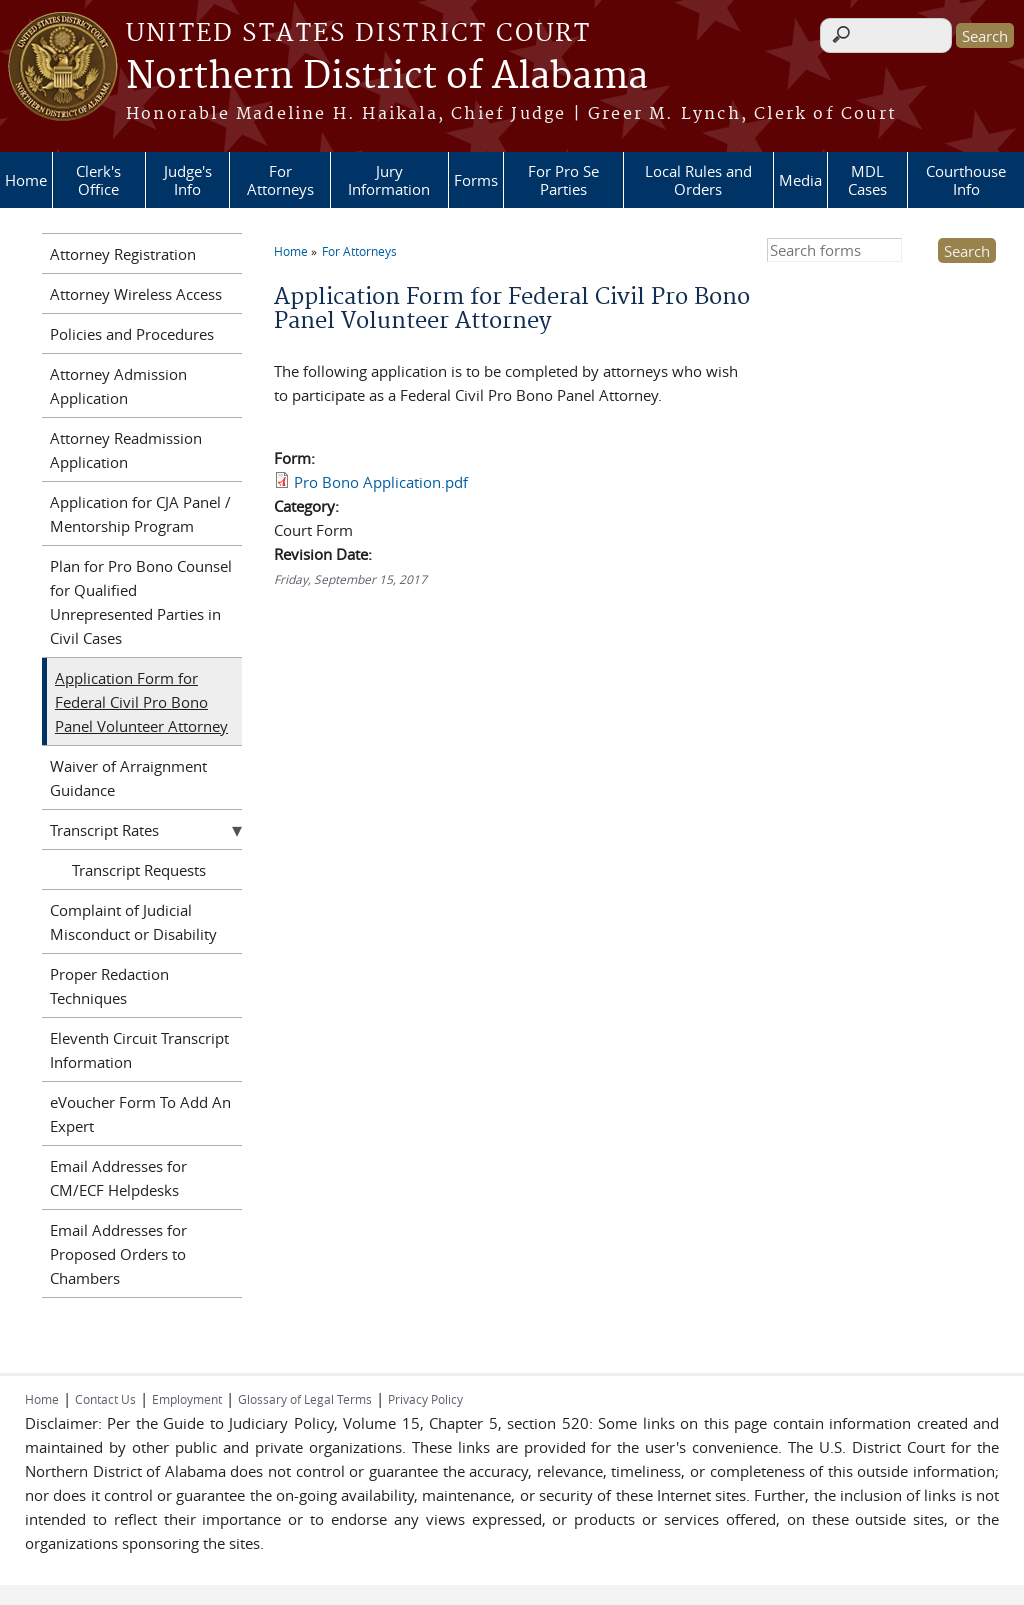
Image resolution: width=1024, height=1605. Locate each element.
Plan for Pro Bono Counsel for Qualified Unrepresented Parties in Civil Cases (141, 602)
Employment (187, 1399)
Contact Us (105, 1399)
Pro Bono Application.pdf (381, 482)
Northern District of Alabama (387, 77)
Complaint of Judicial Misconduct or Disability (133, 922)
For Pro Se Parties (563, 180)
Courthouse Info (966, 180)
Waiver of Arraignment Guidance (128, 778)
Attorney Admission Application (118, 386)
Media (800, 180)
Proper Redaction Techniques (109, 986)
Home (26, 180)
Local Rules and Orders (698, 180)
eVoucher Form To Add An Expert (140, 1114)
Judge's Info (188, 180)
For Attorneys (280, 180)
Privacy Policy (425, 1399)
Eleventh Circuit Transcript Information (139, 1050)
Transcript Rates (104, 830)
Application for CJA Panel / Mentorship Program (140, 514)
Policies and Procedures (132, 334)
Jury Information (389, 180)
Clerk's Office (98, 180)
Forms (476, 180)
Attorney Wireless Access (136, 294)
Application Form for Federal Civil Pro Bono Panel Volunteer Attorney (141, 702)
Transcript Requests (139, 870)
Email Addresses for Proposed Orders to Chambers (118, 1254)
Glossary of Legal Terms (305, 1399)
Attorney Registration (123, 254)
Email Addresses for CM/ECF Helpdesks (118, 1178)
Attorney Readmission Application (126, 450)
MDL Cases (867, 180)
